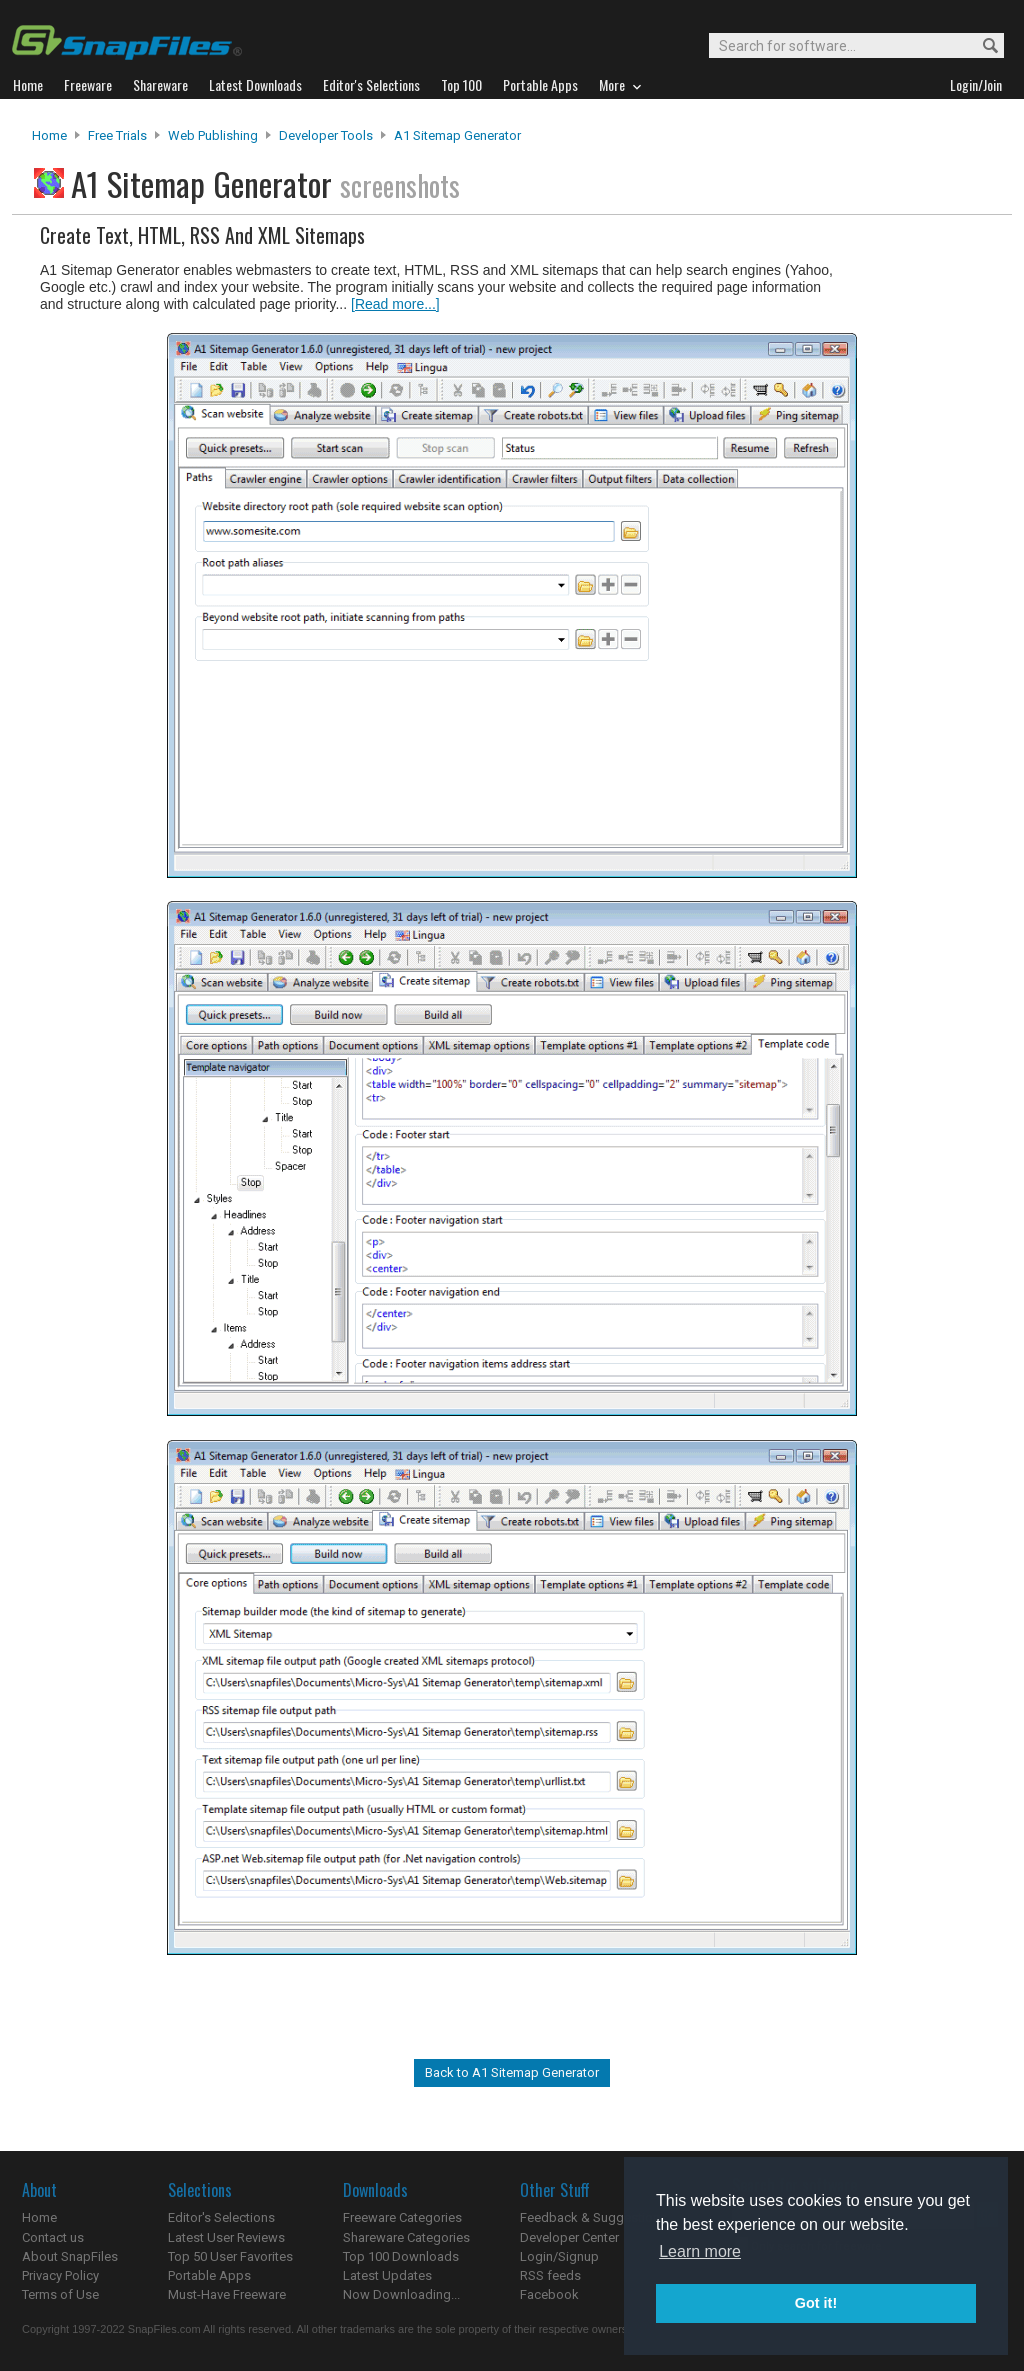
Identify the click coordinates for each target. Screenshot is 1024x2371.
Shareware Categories (406, 2237)
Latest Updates (387, 2275)
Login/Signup (559, 2256)
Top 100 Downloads (401, 2256)
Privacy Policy (60, 2275)
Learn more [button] (700, 2251)
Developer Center (569, 2237)
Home (49, 135)
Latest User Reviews (226, 2237)
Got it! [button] (816, 2303)
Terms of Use (60, 2294)
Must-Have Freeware (227, 2294)
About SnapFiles (70, 2256)
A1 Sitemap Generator (457, 135)
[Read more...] (395, 304)
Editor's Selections (221, 2217)
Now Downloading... (401, 2294)
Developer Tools (326, 135)
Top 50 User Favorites (230, 2256)
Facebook (549, 2294)
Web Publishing (213, 135)
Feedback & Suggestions (593, 2217)
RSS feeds (550, 2275)
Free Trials (117, 135)
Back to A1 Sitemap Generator (512, 2072)
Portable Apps (209, 2275)
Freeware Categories (402, 2217)
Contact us (53, 2237)
